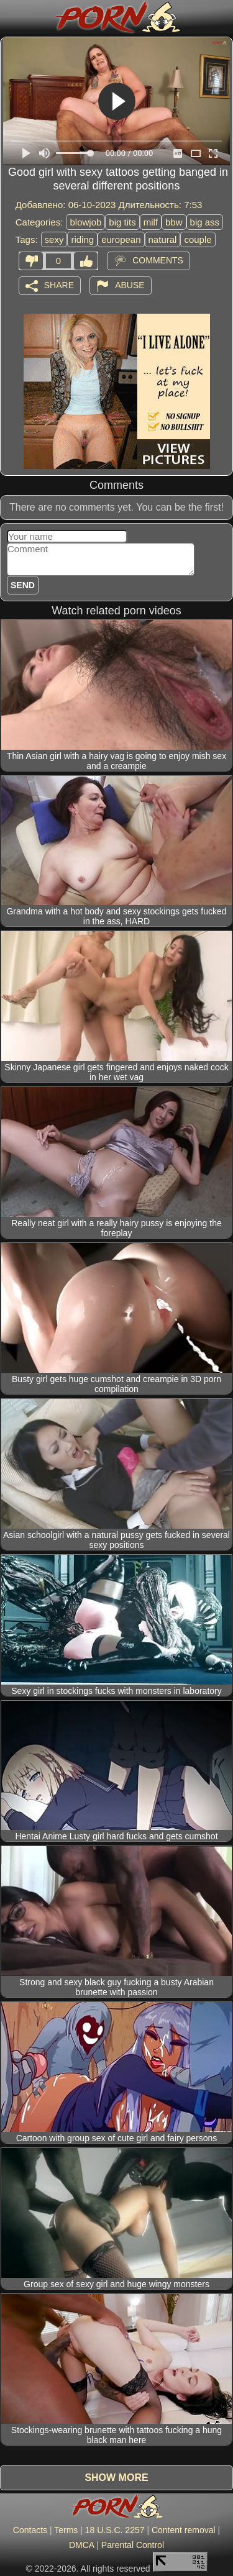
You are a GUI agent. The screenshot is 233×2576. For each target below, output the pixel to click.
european (120, 239)
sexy (54, 239)
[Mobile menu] (11, 17)
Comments (157, 260)
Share (59, 284)
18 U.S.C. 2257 (115, 2530)
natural (162, 239)
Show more (116, 2477)
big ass (205, 222)
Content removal (184, 2530)
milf (151, 222)
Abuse (129, 284)
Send (23, 585)
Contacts (30, 2530)
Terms (66, 2530)
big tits (122, 222)
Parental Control (132, 2545)
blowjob (85, 222)
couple (197, 239)
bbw (174, 222)
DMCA (81, 2545)
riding (82, 239)
